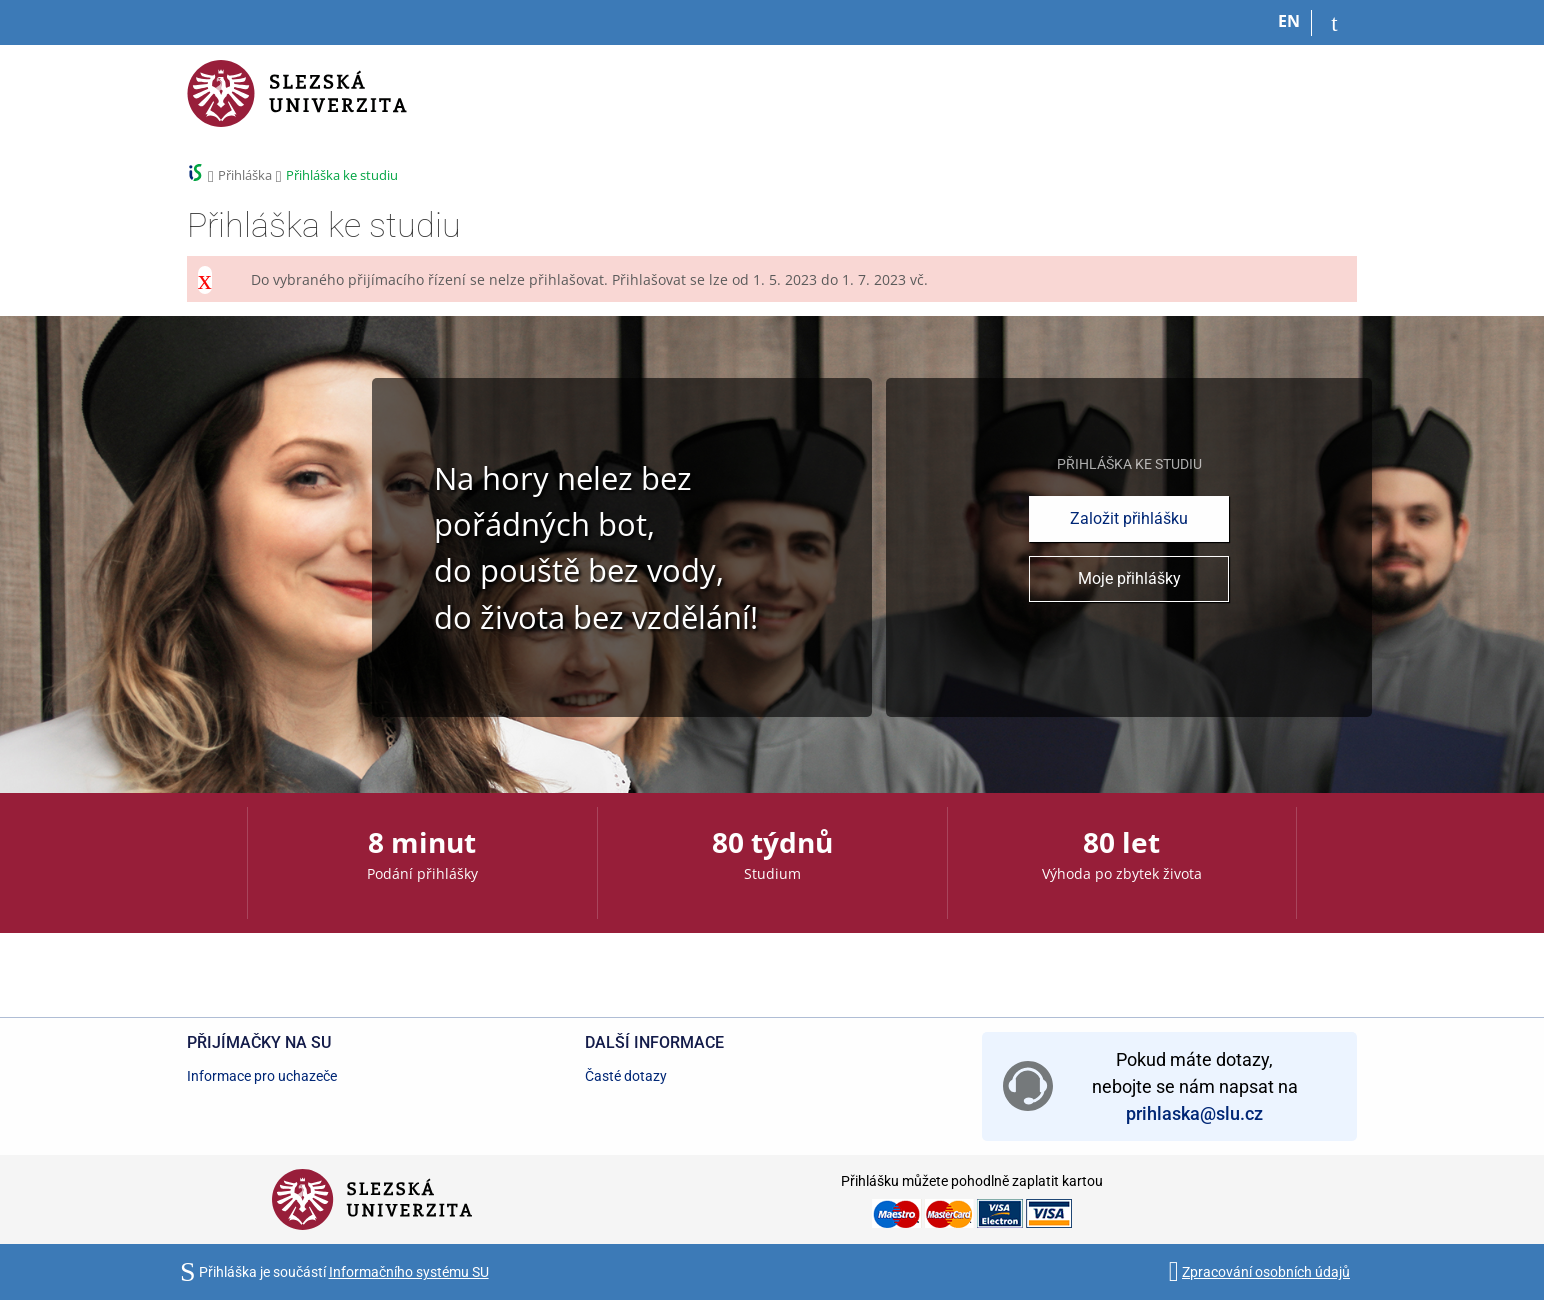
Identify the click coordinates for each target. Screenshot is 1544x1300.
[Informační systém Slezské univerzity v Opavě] (297, 105)
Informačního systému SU (409, 1272)
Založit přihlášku (1129, 518)
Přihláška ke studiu (342, 175)
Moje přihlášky (1129, 578)
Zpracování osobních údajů (1266, 1272)
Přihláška (245, 175)
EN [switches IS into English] (1289, 21)
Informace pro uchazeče (262, 1076)
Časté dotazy (626, 1076)
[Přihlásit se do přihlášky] (1334, 23)
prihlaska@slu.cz (1194, 1113)
